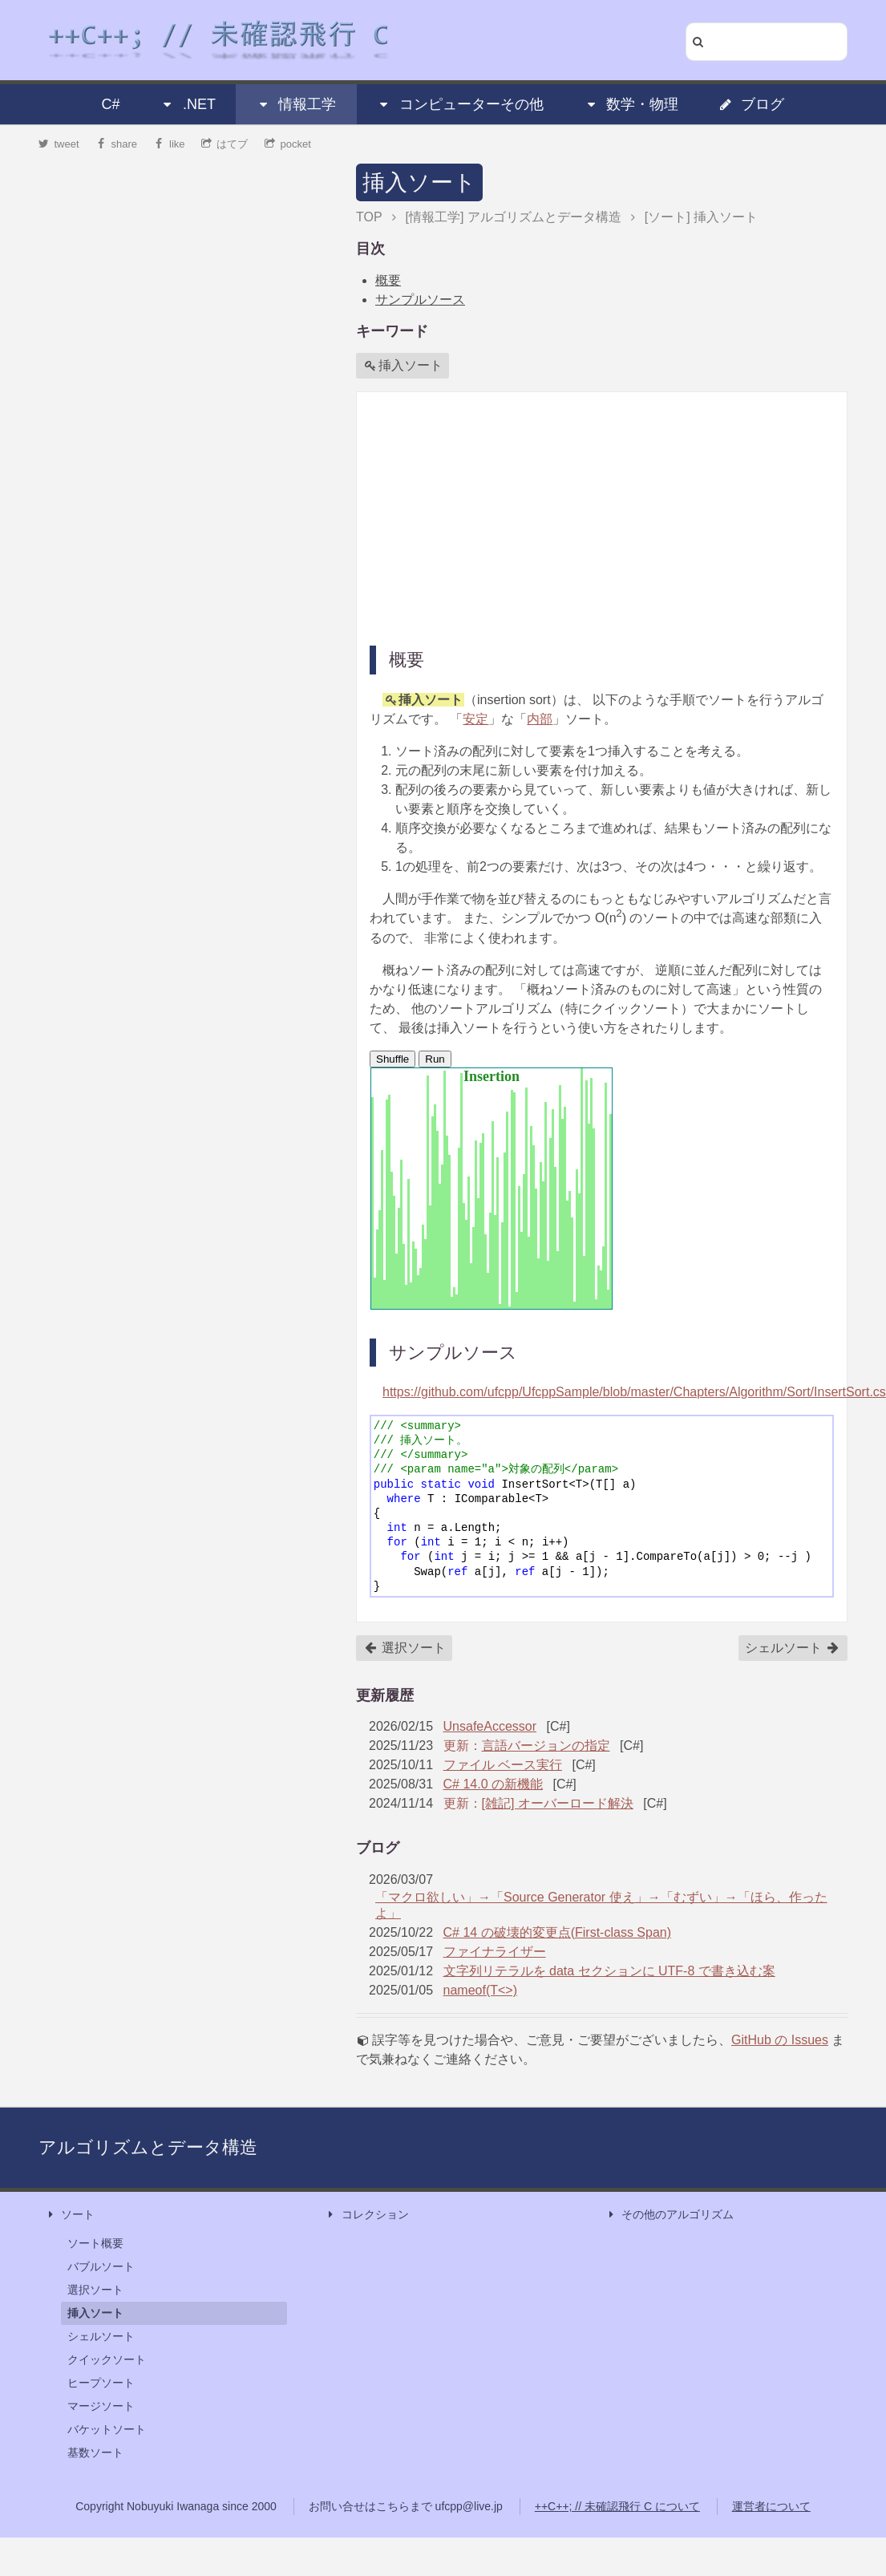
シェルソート (792, 1648)
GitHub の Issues (779, 2040)
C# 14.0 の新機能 (493, 1784)
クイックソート (106, 2359)
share (116, 144)
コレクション (367, 2214)
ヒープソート (101, 2382)
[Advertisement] (576, 517)
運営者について (771, 2506)
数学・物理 (631, 104)
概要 (388, 280)
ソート (70, 2214)
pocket (288, 144)
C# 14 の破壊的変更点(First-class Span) (557, 1932)
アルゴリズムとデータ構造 (147, 2147)
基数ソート (95, 2452)
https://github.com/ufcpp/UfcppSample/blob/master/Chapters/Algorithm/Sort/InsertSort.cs (634, 1392)
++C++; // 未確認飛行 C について (617, 2506)
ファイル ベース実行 (502, 1765)
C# (111, 104)
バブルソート (101, 2266)
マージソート (101, 2406)
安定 (475, 719)
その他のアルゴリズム (669, 2214)
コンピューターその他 (460, 104)
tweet (58, 144)
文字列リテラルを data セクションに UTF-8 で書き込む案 (609, 1971)
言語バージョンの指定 (546, 1745)
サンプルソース (420, 299)
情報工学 (296, 104)
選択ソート (405, 1648)
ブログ (751, 104)
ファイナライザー (494, 1951)
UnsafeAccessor (490, 1726)
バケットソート (106, 2429)
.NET (188, 104)
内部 (539, 719)
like (169, 144)
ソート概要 (95, 2243)
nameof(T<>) (480, 1990)
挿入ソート (419, 182)
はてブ (225, 144)
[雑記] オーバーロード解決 (557, 1803)
